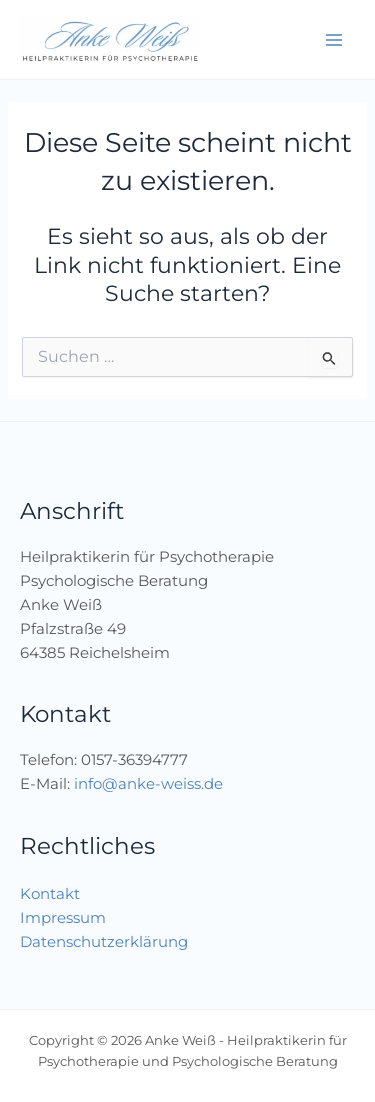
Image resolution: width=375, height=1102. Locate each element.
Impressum (63, 918)
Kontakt (50, 894)
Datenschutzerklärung (104, 942)
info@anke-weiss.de (148, 784)
